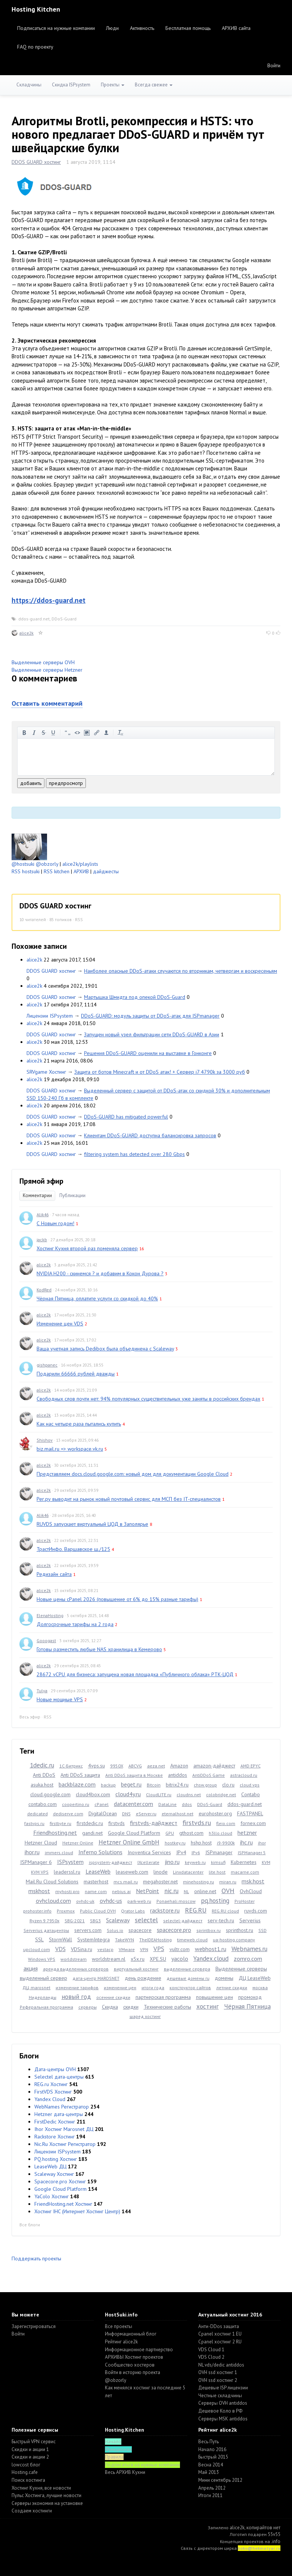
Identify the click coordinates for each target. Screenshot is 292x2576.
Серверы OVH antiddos (222, 2403)
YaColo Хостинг (51, 2196)
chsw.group (205, 1785)
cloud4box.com (93, 1794)
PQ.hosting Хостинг (55, 2159)
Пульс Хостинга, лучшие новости (46, 2495)
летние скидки (231, 1987)
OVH (227, 1890)
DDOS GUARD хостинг (36, 162)
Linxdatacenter (188, 1872)
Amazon (179, 1765)
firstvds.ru (197, 1822)
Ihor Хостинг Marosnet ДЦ (63, 2129)
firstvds (116, 1823)
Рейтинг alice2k (121, 2342)
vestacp (105, 1949)
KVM (266, 1862)
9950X (116, 1766)
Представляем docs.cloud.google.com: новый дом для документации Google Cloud (133, 1474)
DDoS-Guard (64, 619)
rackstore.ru (165, 1910)
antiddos (177, 1775)
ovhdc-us (111, 1900)
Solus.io (115, 1930)
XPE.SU (158, 1959)
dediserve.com (68, 1813)
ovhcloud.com (53, 1900)
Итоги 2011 (210, 2495)
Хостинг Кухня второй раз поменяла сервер (87, 1248)
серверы (87, 2007)
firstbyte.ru (60, 1823)
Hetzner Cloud (41, 1842)
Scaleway (118, 1920)
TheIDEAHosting (155, 1939)
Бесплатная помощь (188, 28)
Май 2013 (208, 2472)
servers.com (88, 1930)
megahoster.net (160, 1881)
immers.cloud (59, 1852)
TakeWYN (124, 1939)
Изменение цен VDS (60, 1323)
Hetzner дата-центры (58, 2114)
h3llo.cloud (220, 1833)
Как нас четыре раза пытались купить (79, 1423)
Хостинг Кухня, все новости (41, 2488)
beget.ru (131, 1784)
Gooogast (46, 1640)
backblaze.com (77, 1784)
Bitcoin (154, 1785)
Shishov (45, 1440)
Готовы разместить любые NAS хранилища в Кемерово (99, 1649)
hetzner (247, 1832)
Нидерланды (42, 1997)
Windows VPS (41, 1959)
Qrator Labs (133, 1911)
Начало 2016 (212, 2449)
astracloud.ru (243, 1775)
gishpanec (47, 1365)
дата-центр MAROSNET (95, 1978)
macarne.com (245, 1872)
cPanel (101, 1804)
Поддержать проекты (36, 2258)
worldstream (73, 1959)
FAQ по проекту (35, 46)
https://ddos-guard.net (49, 600)
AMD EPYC (250, 1766)
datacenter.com (133, 1803)
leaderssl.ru (67, 1871)
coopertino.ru (75, 1804)
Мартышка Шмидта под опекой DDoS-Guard (134, 997)
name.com (96, 1891)
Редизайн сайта (54, 1574)
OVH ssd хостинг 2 (217, 2380)
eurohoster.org (215, 1813)
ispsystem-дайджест (110, 1862)
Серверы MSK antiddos (223, 2419)
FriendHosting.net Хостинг (63, 2204)
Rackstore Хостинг (54, 2136)
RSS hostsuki (26, 871)
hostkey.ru (175, 1843)
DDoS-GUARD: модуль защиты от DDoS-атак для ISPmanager (150, 1015)
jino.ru (172, 1861)
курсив (34, 733)
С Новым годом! (55, 1223)
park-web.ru (139, 1901)
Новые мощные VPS (60, 1699)
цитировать (68, 733)
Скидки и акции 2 (30, 2457)
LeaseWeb (98, 1871)
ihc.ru (246, 1842)
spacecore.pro (174, 1929)
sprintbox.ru (208, 1930)
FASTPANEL (250, 1813)
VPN (144, 1949)
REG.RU (195, 1910)
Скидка (110, 2006)
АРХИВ (81, 871)
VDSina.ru (81, 1949)
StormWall (60, 1939)
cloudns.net (189, 1794)
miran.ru (227, 1882)
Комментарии (37, 1195)
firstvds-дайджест (153, 1823)
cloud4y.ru (128, 1794)
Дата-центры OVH (55, 2069)
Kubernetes (244, 1862)
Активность (142, 28)
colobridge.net (221, 1794)
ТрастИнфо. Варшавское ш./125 (73, 1549)
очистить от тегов (121, 733)
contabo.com (42, 1804)
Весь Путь (208, 2441)
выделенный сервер (43, 1978)
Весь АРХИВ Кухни (125, 2472)
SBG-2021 (75, 1920)
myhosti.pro (67, 1891)
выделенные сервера (187, 1969)
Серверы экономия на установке (47, 2503)
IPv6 (196, 1852)
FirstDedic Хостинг (54, 2121)
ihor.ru (32, 1852)
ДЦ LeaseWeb (255, 1978)
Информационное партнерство (139, 2349)
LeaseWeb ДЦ (50, 2166)
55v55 (274, 2534)
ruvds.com (255, 1910)
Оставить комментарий (47, 703)
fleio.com (225, 1823)
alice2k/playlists (80, 864)
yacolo (179, 1958)
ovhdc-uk (85, 1901)
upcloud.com (36, 1949)
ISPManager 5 (252, 1852)
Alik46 (43, 1214)
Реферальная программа (46, 2007)
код (77, 733)
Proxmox (66, 1911)
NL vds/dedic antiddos (221, 2365)
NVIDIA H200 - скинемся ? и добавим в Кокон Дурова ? (100, 1273)
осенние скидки (113, 1997)
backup (108, 1785)
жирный (24, 733)
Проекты (112, 85)
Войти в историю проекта (132, 2372)
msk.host (253, 1881)
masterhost (96, 1881)
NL (186, 1891)
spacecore (140, 1930)
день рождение (143, 1978)
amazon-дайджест (214, 1765)
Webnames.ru (249, 1949)
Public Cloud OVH (98, 1911)
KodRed (44, 1289)
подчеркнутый (53, 733)
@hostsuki (23, 864)
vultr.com (180, 1949)
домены (224, 1978)
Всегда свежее (154, 85)
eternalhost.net (177, 1813)
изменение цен (120, 1987)
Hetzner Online (77, 1843)
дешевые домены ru (188, 1978)
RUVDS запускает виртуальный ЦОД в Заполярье (92, 1524)
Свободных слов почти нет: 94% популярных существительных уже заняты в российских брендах (148, 1398)
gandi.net (92, 1833)
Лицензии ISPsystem (50, 1015)
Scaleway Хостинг (54, 2174)
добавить (30, 783)
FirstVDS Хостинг (53, 2091)
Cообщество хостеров (130, 2365)
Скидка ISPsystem (71, 85)
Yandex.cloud (211, 1958)
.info (275, 2541)
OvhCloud (251, 1891)
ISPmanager (219, 1852)
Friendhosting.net (55, 1832)
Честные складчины (220, 2395)
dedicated (37, 1813)
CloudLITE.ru (158, 1794)
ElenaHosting (50, 1615)
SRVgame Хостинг (46, 1071)
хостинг (207, 2006)
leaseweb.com (132, 1871)
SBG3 (95, 1920)
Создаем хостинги (32, 2511)
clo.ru (228, 1784)
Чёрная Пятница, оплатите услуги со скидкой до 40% (97, 1298)
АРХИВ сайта (236, 28)
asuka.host (42, 1784)
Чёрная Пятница (247, 2006)
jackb (42, 1239)
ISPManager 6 (36, 1862)
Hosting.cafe (25, 2472)
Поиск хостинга (28, 2480)
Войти (273, 65)
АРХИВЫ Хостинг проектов (134, 2357)
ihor (262, 1843)
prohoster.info (37, 1911)
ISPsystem (70, 1861)
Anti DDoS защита (80, 1775)
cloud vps (250, 1785)
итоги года (153, 1987)
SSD (262, 1930)
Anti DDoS (44, 1775)
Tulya (42, 1690)
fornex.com (253, 1823)
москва (260, 1987)
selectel (146, 1920)
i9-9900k (226, 1843)
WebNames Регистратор (61, 2106)
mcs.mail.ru (126, 1882)
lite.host (217, 1872)
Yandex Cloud (49, 2099)
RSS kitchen (56, 871)
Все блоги (29, 2224)
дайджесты (106, 871)
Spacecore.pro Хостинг (60, 2181)
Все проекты (118, 2326)
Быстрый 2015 (213, 2457)
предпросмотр (66, 783)
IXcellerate (148, 1862)
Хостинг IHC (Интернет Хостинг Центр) (77, 2211)
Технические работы (167, 2006)
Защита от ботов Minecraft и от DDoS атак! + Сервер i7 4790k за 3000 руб (159, 1071)
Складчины (28, 85)
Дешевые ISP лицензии (223, 2388)
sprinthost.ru (239, 1930)
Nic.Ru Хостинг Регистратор (65, 2144)
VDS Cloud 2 (211, 2357)
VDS (60, 1949)
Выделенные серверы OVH (43, 662)
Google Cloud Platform (134, 1833)
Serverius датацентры (46, 1930)
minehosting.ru (198, 1882)
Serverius (250, 1920)
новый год (76, 1997)
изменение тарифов (77, 1987)
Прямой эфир (41, 1181)
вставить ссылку (97, 733)
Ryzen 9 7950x (44, 1920)
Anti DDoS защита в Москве (134, 1775)
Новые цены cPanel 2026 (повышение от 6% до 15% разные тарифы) (117, 1599)
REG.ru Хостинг (51, 2084)
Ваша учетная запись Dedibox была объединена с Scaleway (105, 1348)
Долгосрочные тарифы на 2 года (75, 1624)
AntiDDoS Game (208, 1775)
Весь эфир (29, 1717)
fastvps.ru (34, 1823)
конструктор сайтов (190, 1987)
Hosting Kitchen (36, 9)
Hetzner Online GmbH (129, 1842)
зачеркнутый (44, 733)
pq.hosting (215, 1900)
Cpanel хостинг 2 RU (220, 2342)
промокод (250, 1997)
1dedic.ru (42, 1765)
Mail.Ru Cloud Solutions (52, 1881)
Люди (112, 28)
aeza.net (156, 1766)
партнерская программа (163, 1997)
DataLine (167, 1804)
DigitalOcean (102, 1813)
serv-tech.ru (221, 1920)
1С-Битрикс (71, 1766)
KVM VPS (40, 1872)
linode (160, 1871)
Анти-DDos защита (218, 2326)
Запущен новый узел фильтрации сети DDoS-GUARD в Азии (151, 1034)
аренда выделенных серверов (76, 1969)
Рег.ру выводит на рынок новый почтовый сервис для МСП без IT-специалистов (129, 1499)
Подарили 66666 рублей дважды (76, 1373)
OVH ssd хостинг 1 (217, 2372)
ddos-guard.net (34, 619)
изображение (87, 733)
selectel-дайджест (182, 1920)
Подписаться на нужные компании (56, 28)
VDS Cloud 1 (211, 2349)
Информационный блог (130, 2334)
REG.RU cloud (225, 1911)
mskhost (39, 1891)
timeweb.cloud (192, 1939)
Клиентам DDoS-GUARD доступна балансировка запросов (150, 1135)
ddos (187, 1804)
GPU (169, 1833)
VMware (127, 1949)
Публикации (72, 1195)
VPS (158, 1949)
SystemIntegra (93, 1939)
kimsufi (218, 1862)
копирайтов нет (263, 2527)
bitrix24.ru (177, 1784)
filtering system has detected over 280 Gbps (134, 1154)
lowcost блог (26, 2465)
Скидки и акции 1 (30, 2449)
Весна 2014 (210, 2465)
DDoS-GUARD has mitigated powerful (126, 1116)
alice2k (26, 633)
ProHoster (244, 1901)
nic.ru (171, 1891)
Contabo (250, 1794)
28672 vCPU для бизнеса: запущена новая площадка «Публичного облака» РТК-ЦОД (135, 1674)
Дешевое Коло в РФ (220, 2411)
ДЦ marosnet (36, 1987)
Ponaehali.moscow (176, 1901)
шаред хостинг (145, 2016)
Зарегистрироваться (34, 2326)
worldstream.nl (108, 1959)
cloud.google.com (50, 1794)
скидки (131, 2006)
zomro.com (248, 1958)
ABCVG (135, 1766)
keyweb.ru (195, 1862)
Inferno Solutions (100, 1852)
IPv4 (181, 1852)
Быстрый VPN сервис (34, 2441)
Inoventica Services (149, 1852)
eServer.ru (146, 1813)
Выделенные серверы (241, 1968)
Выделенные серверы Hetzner (47, 669)
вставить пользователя (106, 733)
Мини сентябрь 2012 (220, 2480)
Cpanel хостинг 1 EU (220, 2334)
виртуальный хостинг (136, 1969)
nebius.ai (121, 1891)
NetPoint (147, 1891)
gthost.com (191, 1833)
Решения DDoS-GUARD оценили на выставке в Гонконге (148, 1053)
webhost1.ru (210, 1949)
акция (31, 1968)
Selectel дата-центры (59, 2076)
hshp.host (201, 1842)
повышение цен (214, 1997)
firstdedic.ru (90, 1823)
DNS (126, 1813)
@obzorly (47, 864)
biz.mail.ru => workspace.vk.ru (70, 1448)
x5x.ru (138, 1959)
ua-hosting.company (234, 1939)
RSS (79, 919)
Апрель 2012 (212, 2488)
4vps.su (96, 1765)
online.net (205, 1891)
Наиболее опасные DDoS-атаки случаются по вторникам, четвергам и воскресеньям (180, 970)
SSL (39, 1939)
